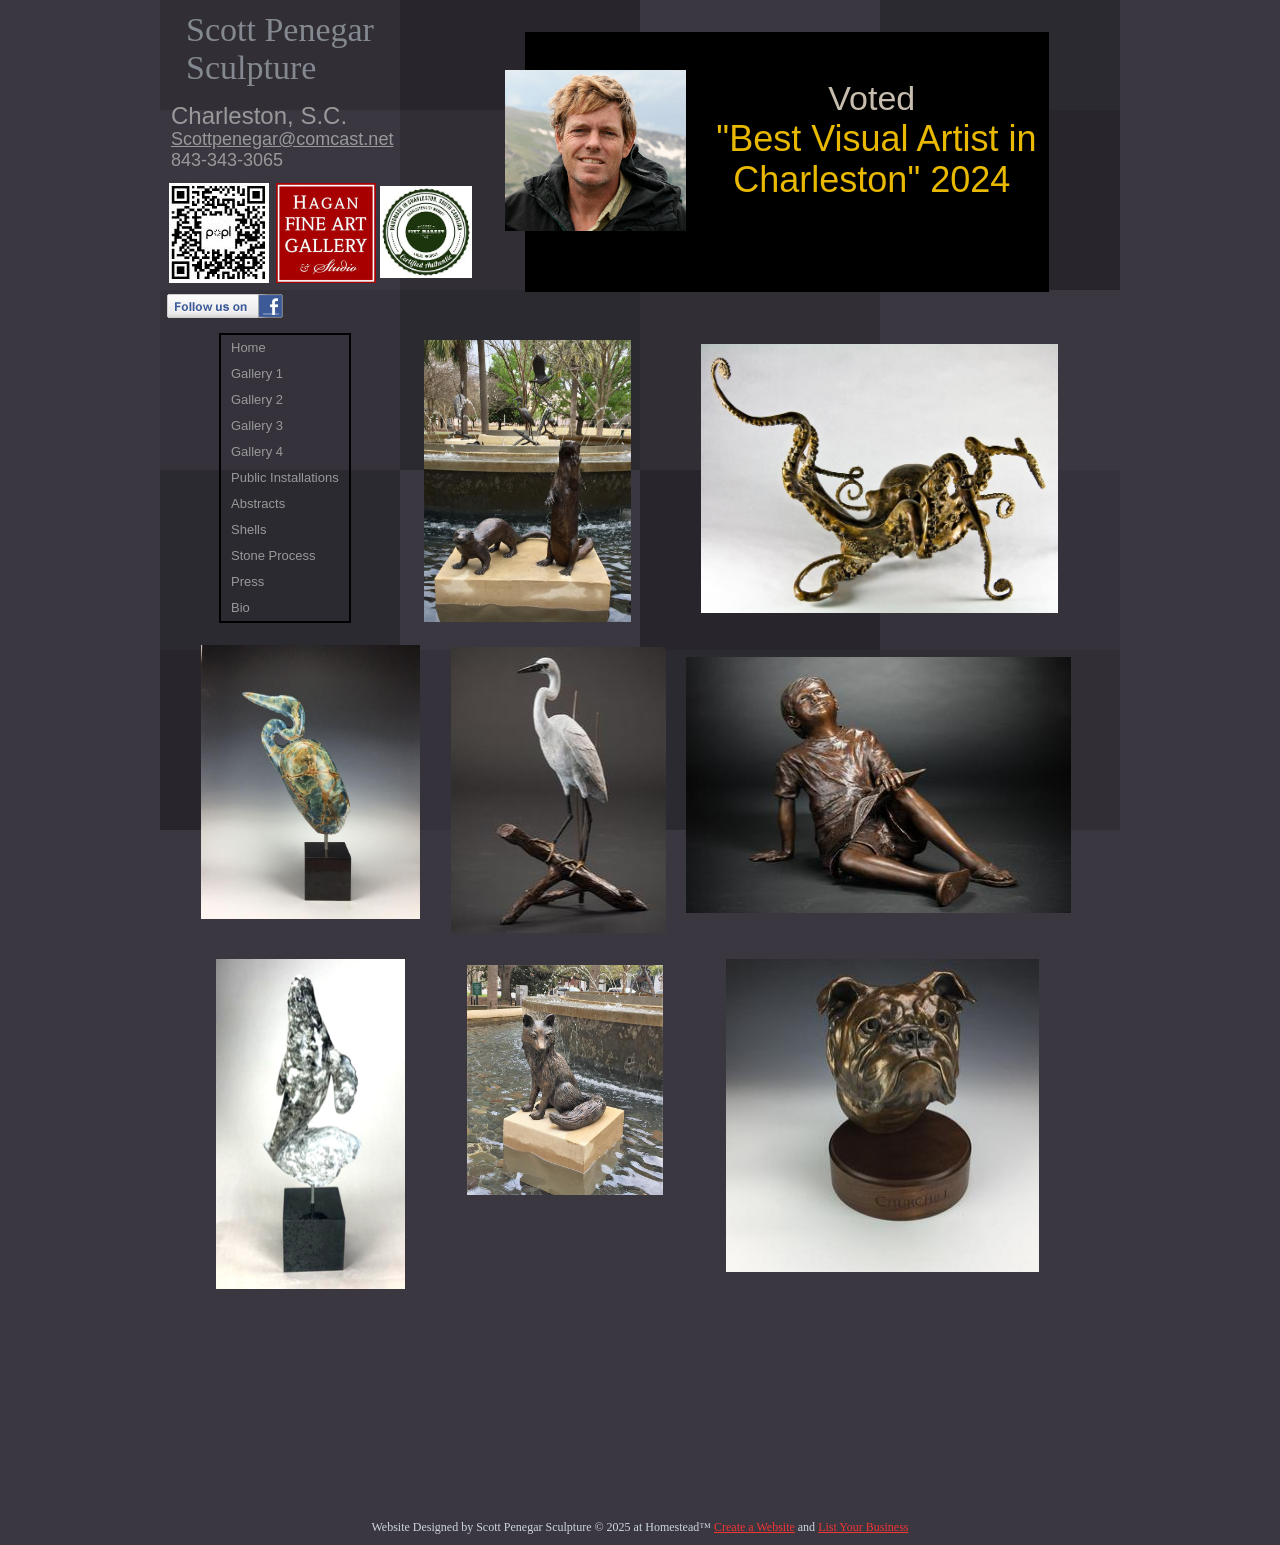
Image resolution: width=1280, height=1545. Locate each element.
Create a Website (754, 1527)
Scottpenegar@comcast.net (282, 139)
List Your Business (863, 1527)
